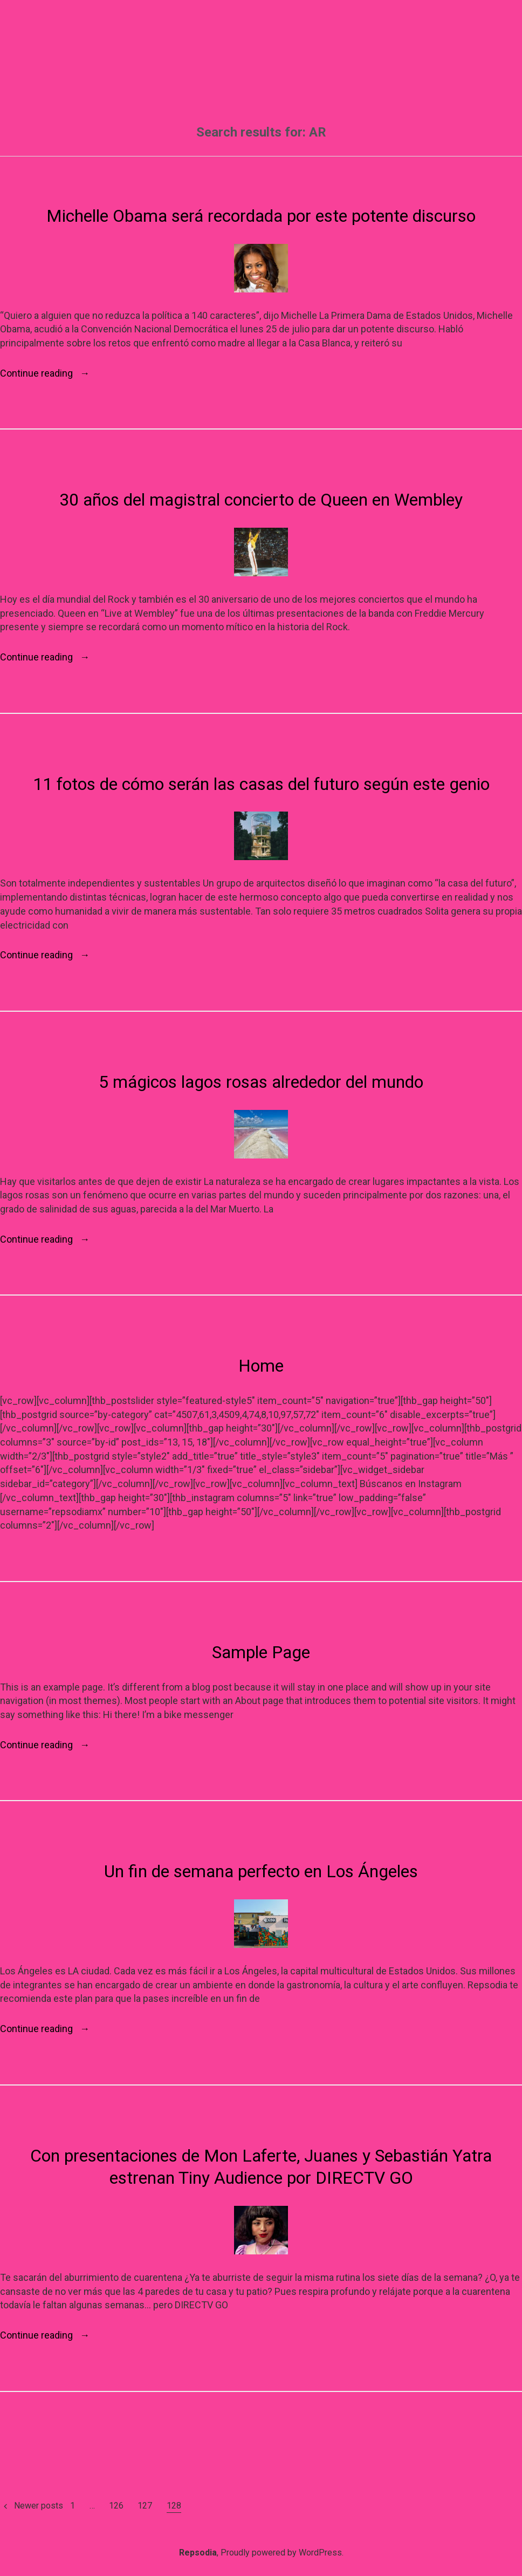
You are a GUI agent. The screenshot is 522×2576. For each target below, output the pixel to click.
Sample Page (261, 1652)
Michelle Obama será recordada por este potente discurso (261, 216)
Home (261, 1365)
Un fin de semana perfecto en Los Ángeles (261, 1871)
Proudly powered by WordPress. (282, 2552)
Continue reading (45, 373)
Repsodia (198, 2552)
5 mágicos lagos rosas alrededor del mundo (261, 1082)
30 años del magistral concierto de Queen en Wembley (261, 499)
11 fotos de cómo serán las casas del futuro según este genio (261, 784)
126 (116, 2505)
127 (145, 2505)
